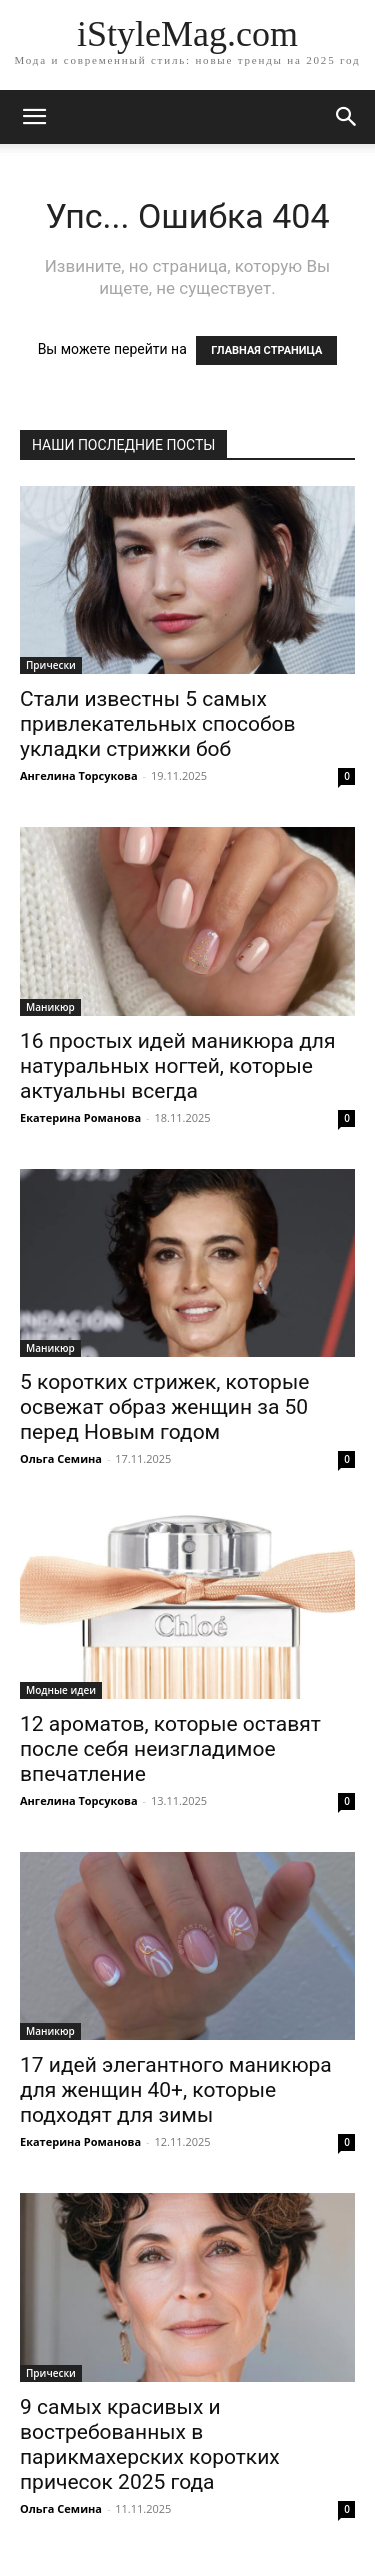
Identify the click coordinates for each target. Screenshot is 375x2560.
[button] (347, 117)
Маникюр (50, 1007)
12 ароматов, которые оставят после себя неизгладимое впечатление (170, 1749)
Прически (51, 665)
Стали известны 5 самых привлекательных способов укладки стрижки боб (158, 724)
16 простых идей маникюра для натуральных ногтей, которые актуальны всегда (177, 1066)
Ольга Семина (61, 1458)
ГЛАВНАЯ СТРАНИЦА (266, 350)
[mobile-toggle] (34, 117)
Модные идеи (61, 1690)
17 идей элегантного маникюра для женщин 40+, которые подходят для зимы (176, 2090)
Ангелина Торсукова (79, 775)
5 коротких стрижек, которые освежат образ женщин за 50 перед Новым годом (164, 1407)
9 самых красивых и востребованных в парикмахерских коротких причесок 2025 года (150, 2444)
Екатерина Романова (80, 1117)
